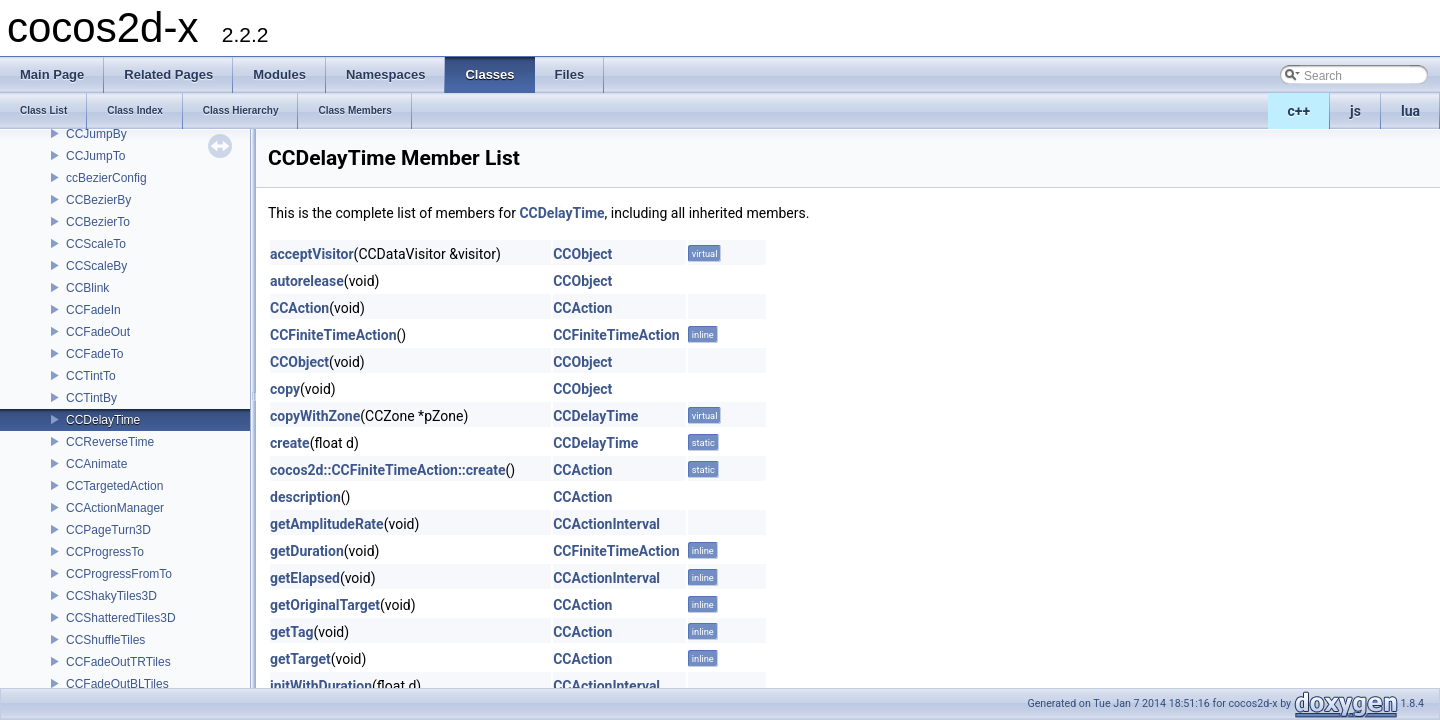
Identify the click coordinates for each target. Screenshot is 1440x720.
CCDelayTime (103, 420)
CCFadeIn (93, 310)
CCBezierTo (98, 222)
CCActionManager (115, 508)
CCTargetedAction (114, 486)
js (1355, 111)
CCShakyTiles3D (111, 596)
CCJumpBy (96, 134)
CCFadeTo (94, 354)
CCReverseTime (110, 442)
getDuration (307, 551)
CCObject (582, 254)
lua (1410, 111)
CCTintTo (91, 376)
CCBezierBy (98, 200)
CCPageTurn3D (108, 530)
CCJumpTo (95, 156)
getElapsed (305, 578)
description (305, 497)
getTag (291, 632)
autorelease (307, 281)
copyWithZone (315, 416)
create (290, 443)
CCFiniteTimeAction (333, 335)
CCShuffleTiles (105, 640)
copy (285, 389)
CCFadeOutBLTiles (117, 684)
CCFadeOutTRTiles (118, 662)
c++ (1299, 111)
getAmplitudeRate (327, 524)
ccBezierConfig (106, 178)
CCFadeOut (98, 332)
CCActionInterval (606, 524)
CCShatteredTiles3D (121, 618)
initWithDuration (321, 686)
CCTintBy (91, 398)
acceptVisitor (312, 254)
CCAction (299, 308)
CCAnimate (96, 464)
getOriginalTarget (325, 605)
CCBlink (87, 288)
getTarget (300, 659)
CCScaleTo (96, 244)
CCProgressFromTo (119, 574)
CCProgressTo (105, 552)
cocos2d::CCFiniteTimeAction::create (387, 470)
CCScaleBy (96, 266)
